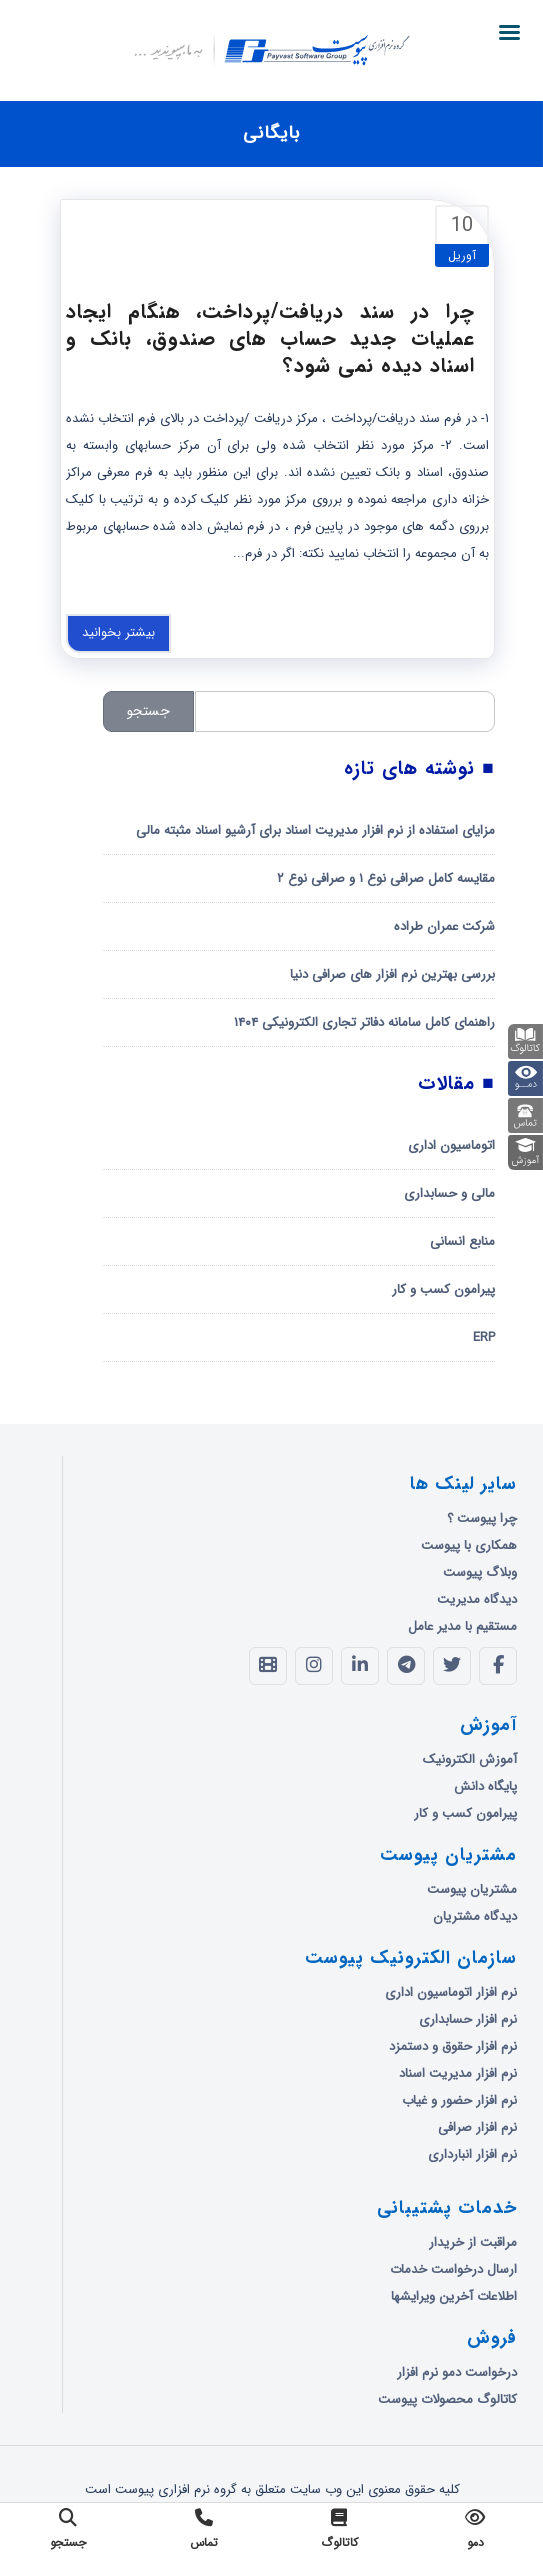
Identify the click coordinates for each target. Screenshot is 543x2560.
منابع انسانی (462, 1241)
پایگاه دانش (485, 1786)
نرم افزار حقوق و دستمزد (453, 2046)
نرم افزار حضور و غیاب (459, 2100)
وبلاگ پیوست (480, 1572)
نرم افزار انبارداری (472, 2154)
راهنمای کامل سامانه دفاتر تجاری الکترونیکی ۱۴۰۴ (364, 1022)
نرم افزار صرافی (477, 2127)
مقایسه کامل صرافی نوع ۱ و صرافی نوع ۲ (386, 878)
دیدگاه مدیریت (477, 1599)
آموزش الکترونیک (470, 1759)
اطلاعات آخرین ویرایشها (454, 2296)
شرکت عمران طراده (444, 926)
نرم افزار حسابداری (468, 2019)
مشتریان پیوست (472, 1889)
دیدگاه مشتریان (475, 1916)
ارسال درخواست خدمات (453, 2269)
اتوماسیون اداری (451, 1145)
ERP (484, 1337)
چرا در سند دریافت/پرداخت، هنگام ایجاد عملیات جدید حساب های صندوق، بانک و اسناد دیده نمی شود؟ (270, 338)
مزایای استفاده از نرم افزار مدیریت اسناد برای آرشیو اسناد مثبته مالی (315, 830)
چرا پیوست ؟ (482, 1518)
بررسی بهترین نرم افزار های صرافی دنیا (392, 974)
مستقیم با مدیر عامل (462, 1626)
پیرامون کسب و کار (443, 1289)
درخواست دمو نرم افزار (457, 2372)
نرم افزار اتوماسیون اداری (451, 1992)
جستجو (148, 711)
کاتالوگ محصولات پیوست (447, 2399)
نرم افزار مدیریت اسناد (458, 2073)
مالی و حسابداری (449, 1193)
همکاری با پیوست (469, 1545)
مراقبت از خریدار (473, 2242)
